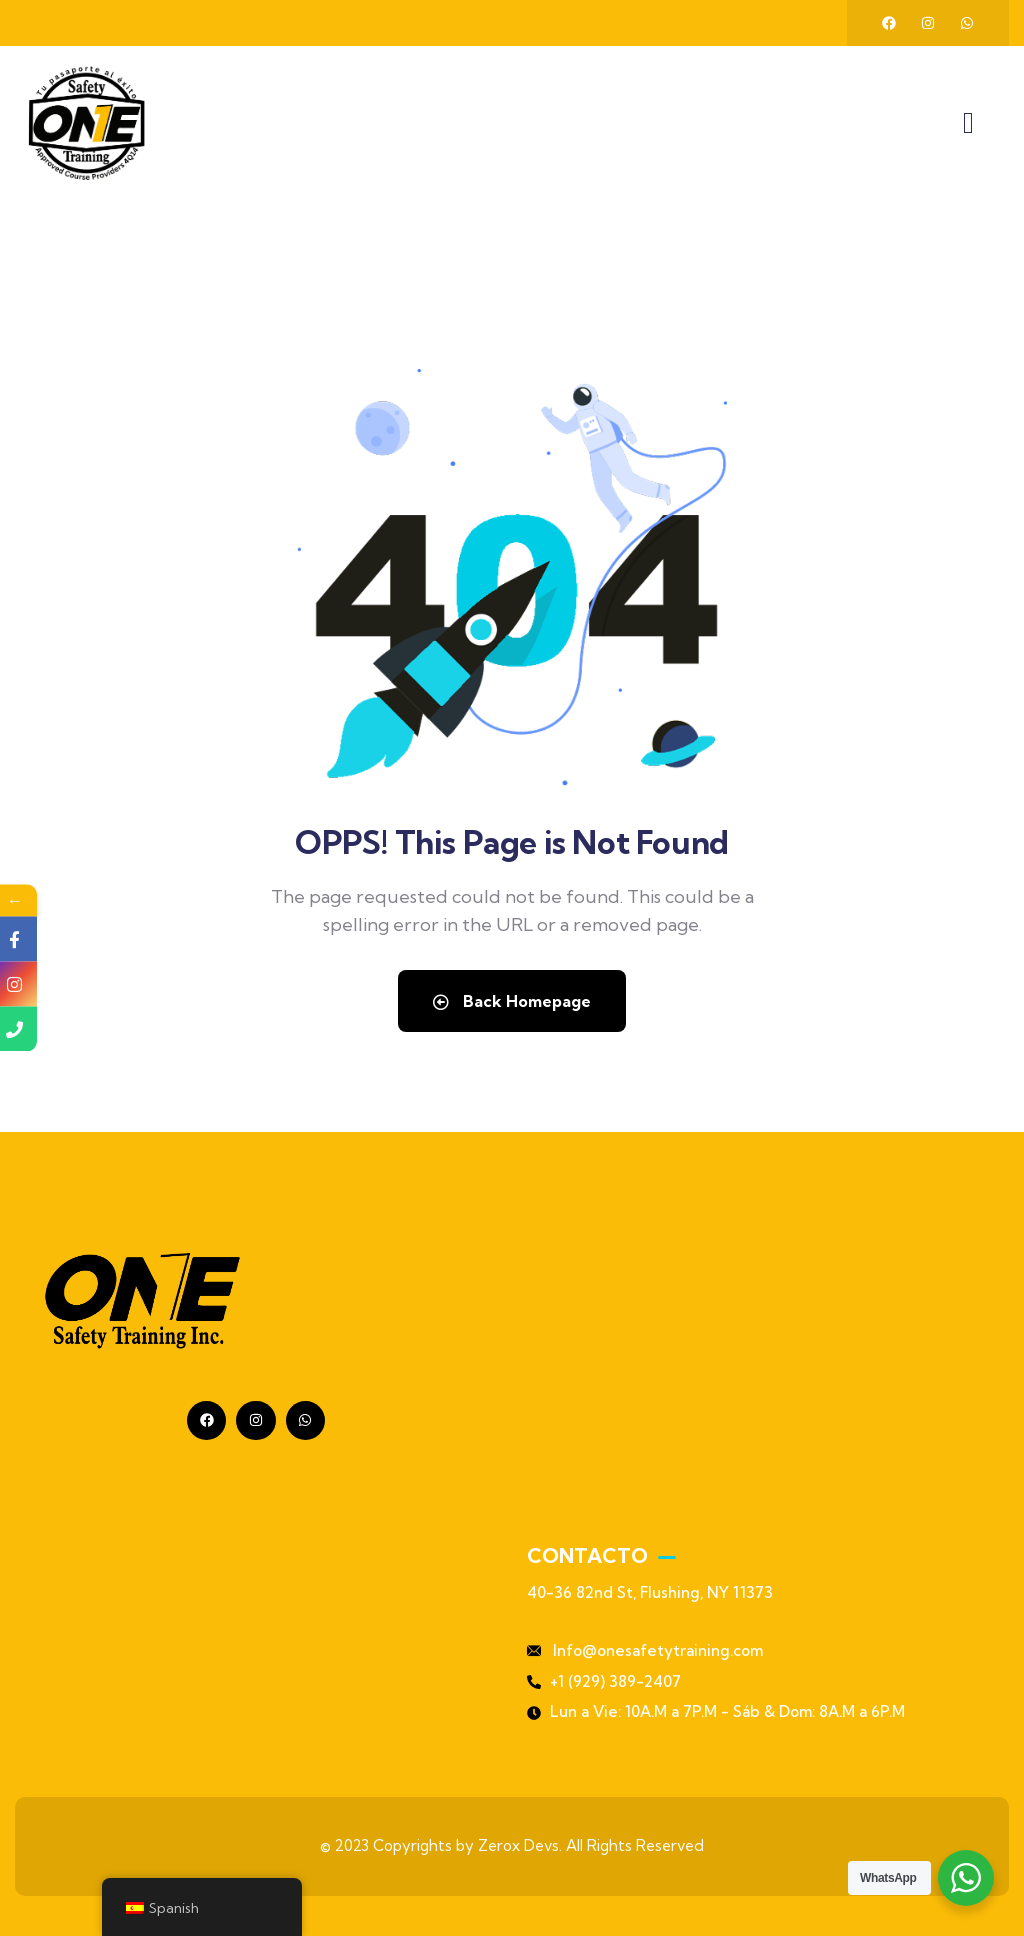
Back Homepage (512, 1001)
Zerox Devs (518, 1845)
